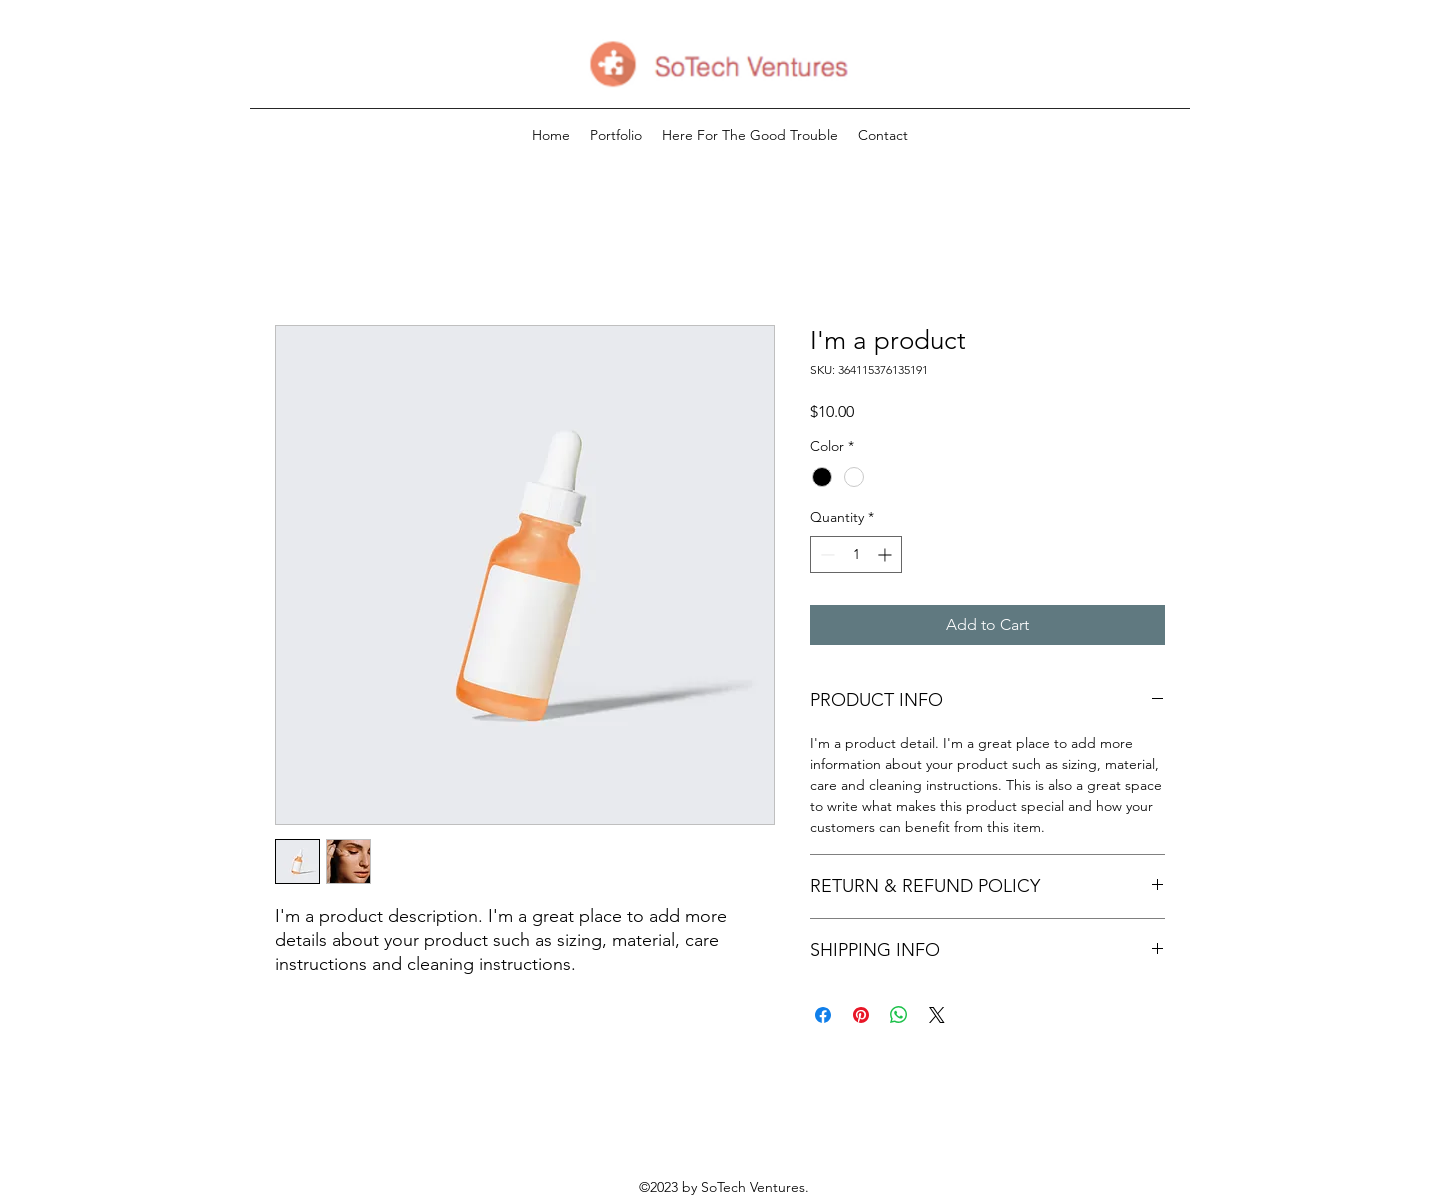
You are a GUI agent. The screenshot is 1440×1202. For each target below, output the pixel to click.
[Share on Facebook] (823, 1015)
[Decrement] (825, 554)
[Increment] (886, 554)
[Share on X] (937, 1015)
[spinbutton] (856, 554)
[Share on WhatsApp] (899, 1015)
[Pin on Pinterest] (861, 1015)
